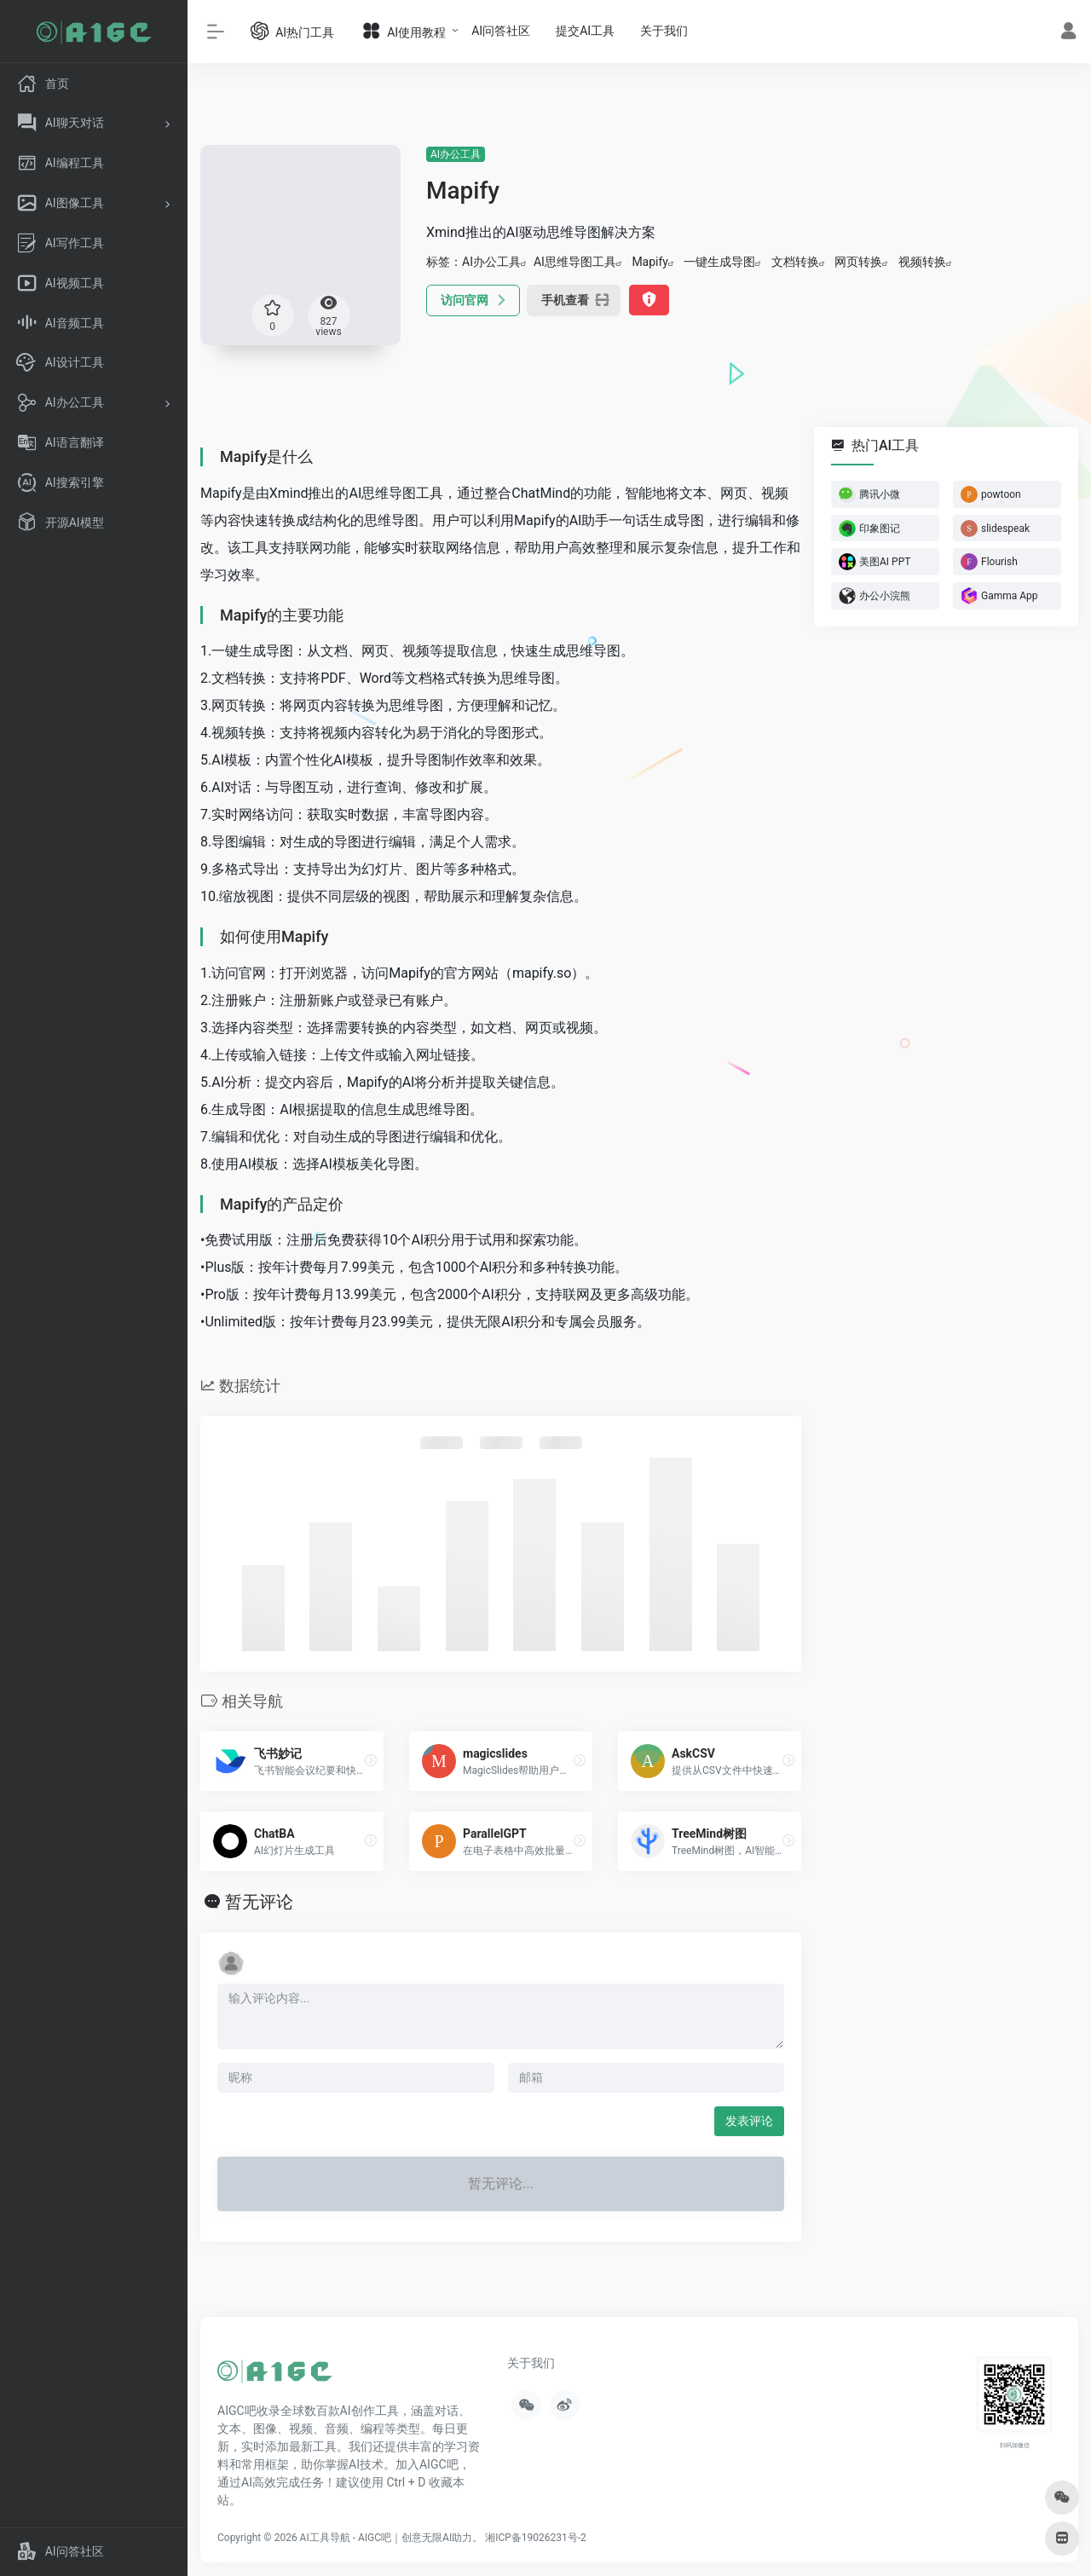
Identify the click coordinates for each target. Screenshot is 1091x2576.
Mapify (650, 262)
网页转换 (858, 262)
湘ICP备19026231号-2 (535, 2538)
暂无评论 (259, 1902)
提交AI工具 (585, 31)
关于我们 (664, 31)
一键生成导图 (719, 262)
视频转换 (922, 262)
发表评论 (749, 2121)
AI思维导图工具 (575, 262)
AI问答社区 (500, 31)
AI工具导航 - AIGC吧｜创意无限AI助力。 (391, 2538)
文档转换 (795, 262)
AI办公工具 (455, 154)
